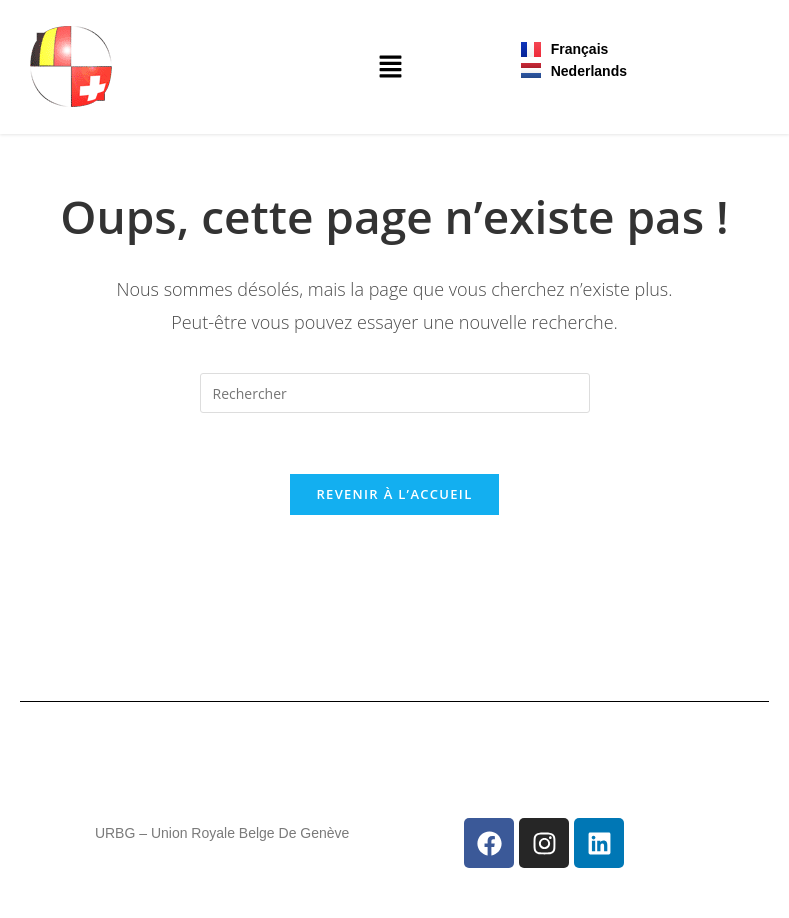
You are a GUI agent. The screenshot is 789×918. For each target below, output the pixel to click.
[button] (390, 67)
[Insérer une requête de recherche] (395, 393)
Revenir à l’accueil (394, 494)
